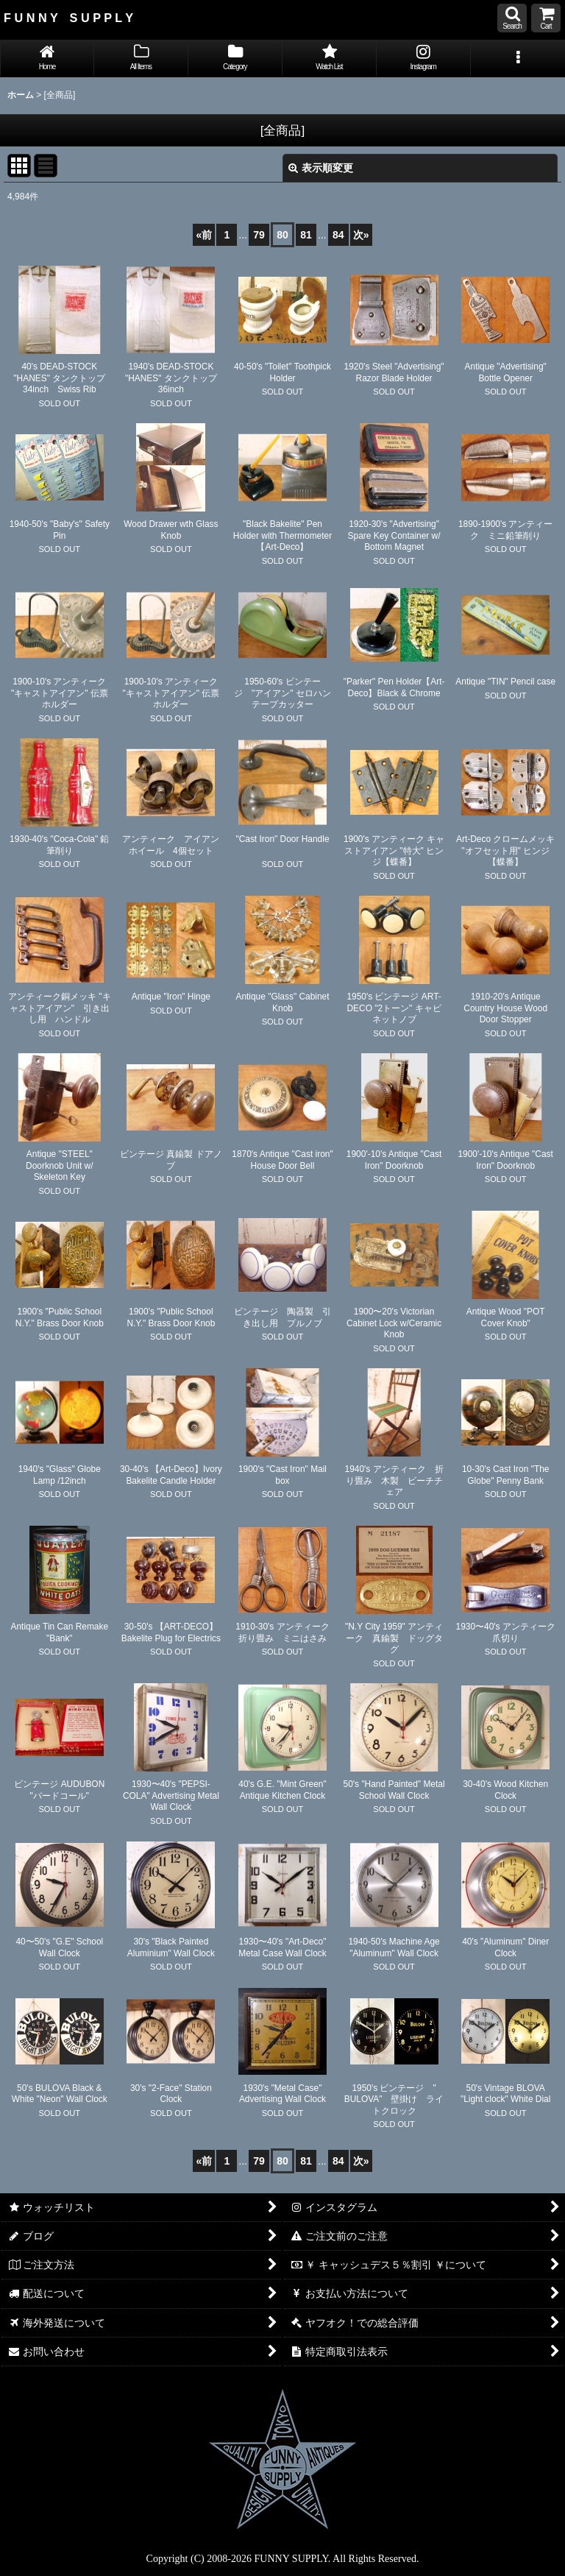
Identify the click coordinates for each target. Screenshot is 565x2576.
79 (259, 235)
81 (306, 235)
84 (338, 235)
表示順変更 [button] (320, 168)
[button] (512, 18)
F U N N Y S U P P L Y (68, 17)
